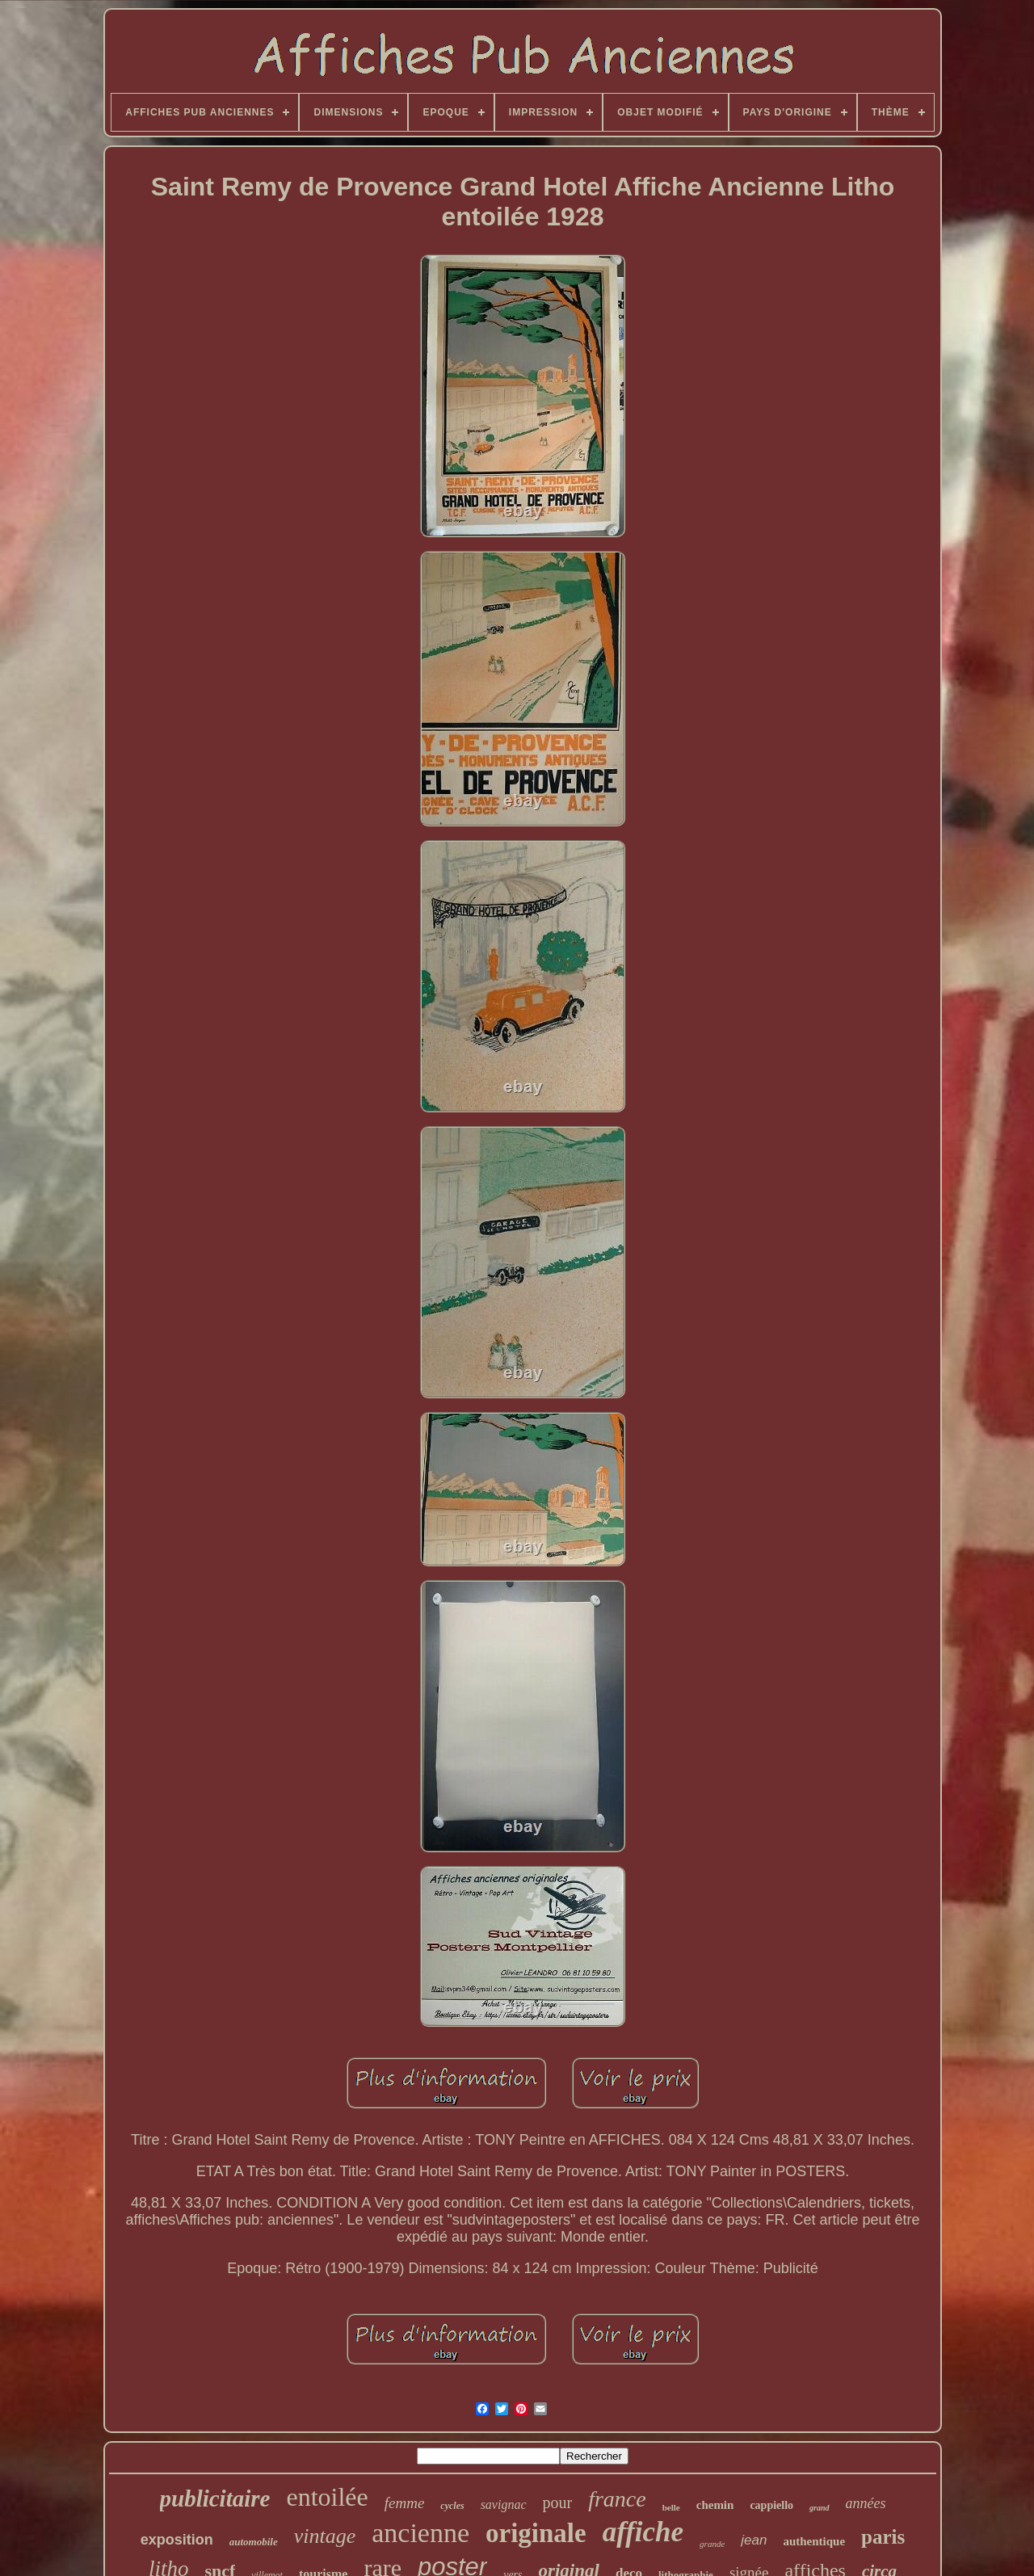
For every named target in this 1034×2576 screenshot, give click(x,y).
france (617, 2498)
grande (712, 2544)
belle (671, 2507)
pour (558, 2502)
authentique (814, 2541)
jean (754, 2540)
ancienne (420, 2533)
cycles (452, 2505)
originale (535, 2533)
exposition (177, 2540)
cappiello (771, 2505)
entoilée (327, 2496)
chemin (715, 2504)
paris (883, 2537)
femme (405, 2502)
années (866, 2503)
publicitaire (215, 2498)
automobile (253, 2542)
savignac (504, 2504)
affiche (643, 2532)
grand (819, 2507)
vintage (325, 2536)
